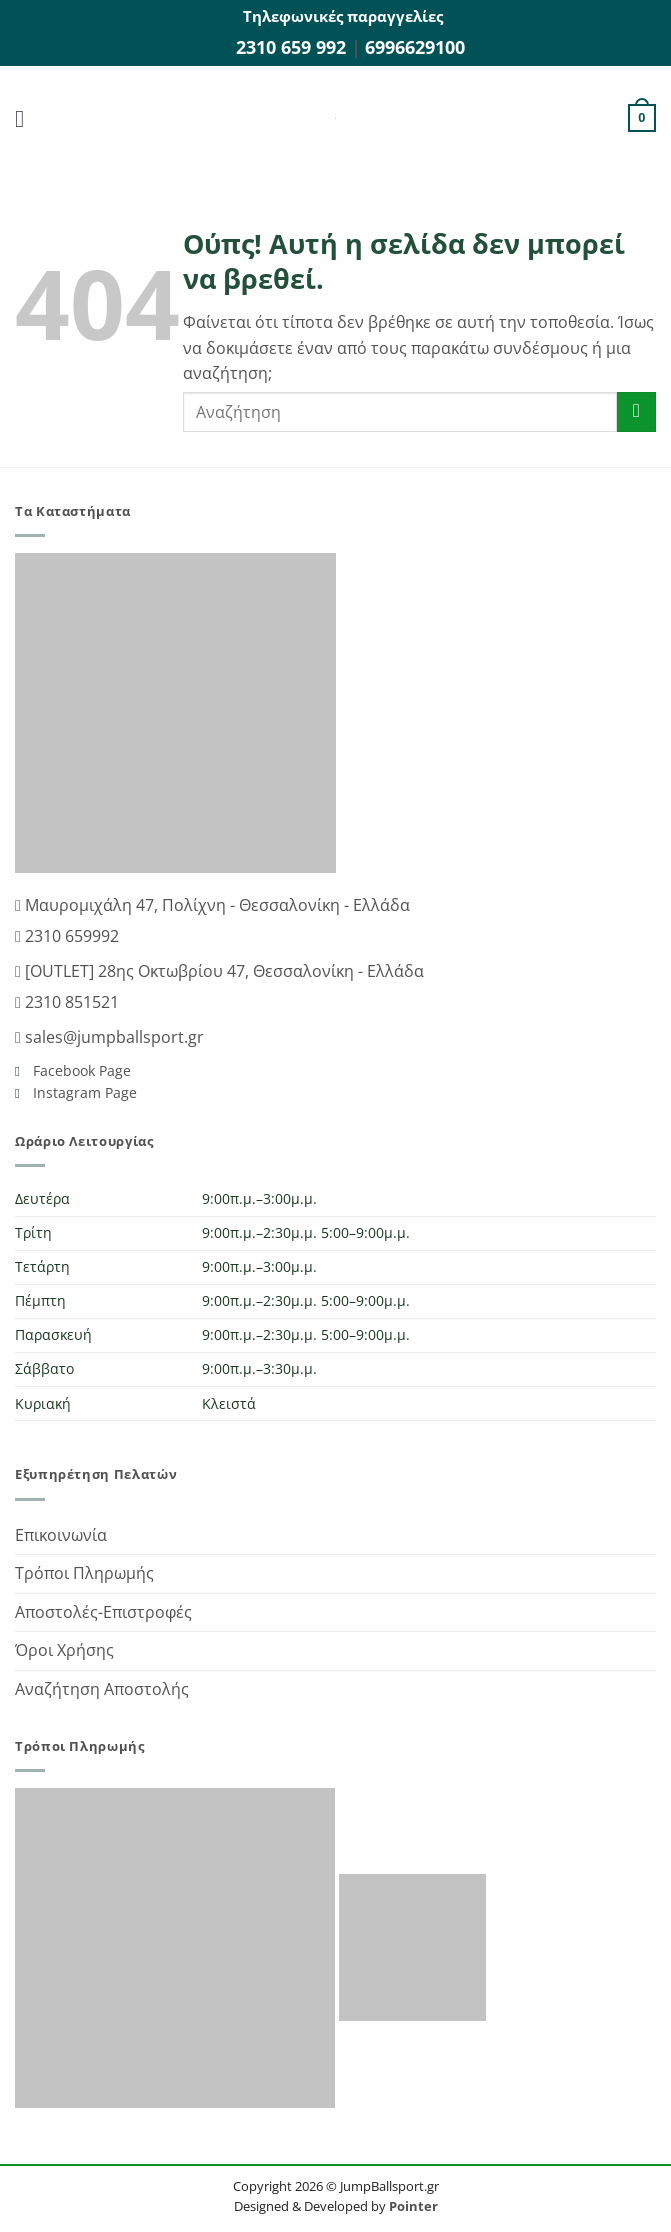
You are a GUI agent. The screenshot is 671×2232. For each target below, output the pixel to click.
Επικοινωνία (61, 1535)
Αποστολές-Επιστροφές (103, 1612)
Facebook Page (80, 1070)
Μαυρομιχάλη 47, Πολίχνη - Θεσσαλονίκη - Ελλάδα (215, 905)
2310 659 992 (293, 47)
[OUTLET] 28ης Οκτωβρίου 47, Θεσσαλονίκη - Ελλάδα (222, 971)
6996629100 (415, 47)
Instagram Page (83, 1092)
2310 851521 (70, 1002)
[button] (27, 118)
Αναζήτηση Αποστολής (102, 1689)
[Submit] (636, 411)
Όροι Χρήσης (64, 1650)
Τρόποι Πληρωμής (84, 1573)
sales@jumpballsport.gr (112, 1037)
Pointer (412, 2206)
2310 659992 (70, 936)
